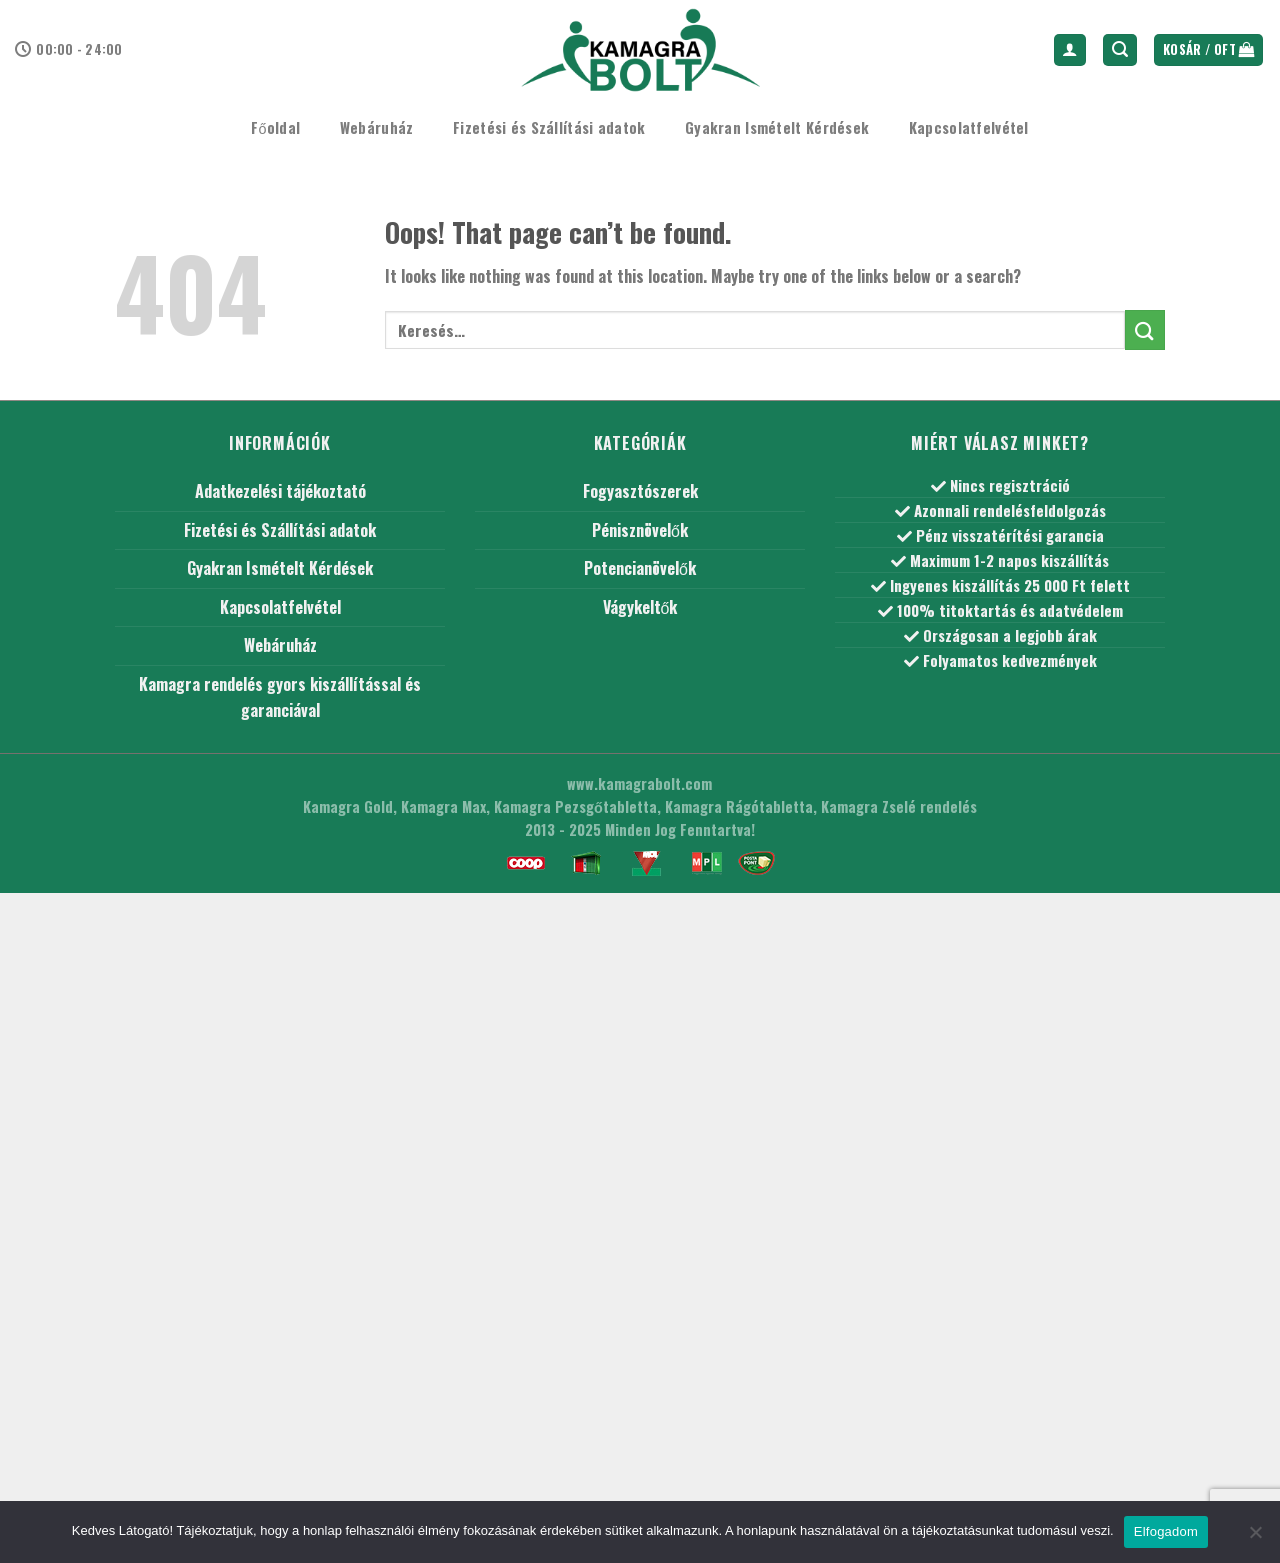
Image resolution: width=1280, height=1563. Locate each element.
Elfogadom (1166, 1531)
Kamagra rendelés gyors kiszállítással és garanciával (280, 697)
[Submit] (1145, 329)
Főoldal (275, 127)
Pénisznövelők (640, 530)
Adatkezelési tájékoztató (280, 491)
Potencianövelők (640, 568)
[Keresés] (1120, 50)
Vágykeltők (640, 607)
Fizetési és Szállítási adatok (549, 127)
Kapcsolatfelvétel (969, 127)
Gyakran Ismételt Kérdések (777, 127)
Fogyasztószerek (640, 491)
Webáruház (377, 127)
